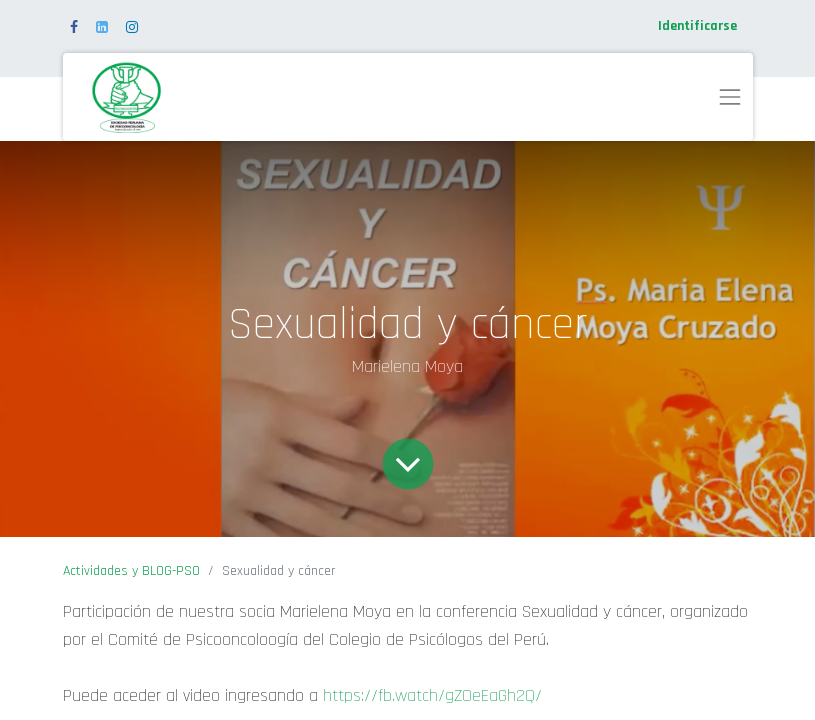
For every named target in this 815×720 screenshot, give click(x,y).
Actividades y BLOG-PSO (131, 571)
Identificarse (697, 26)
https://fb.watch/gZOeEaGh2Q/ (432, 695)
